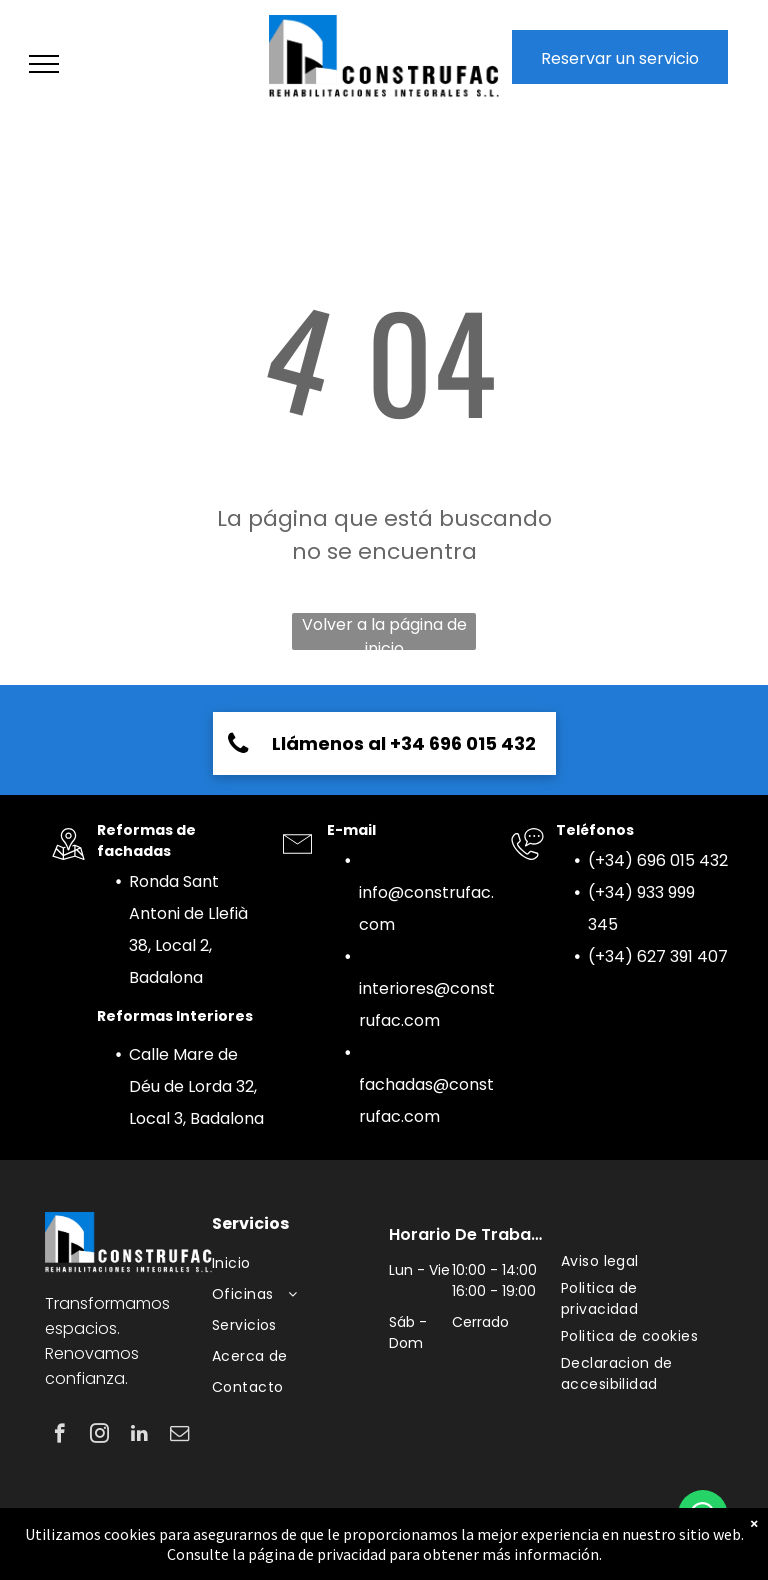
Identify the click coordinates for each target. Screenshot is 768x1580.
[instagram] (99, 1436)
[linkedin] (139, 1436)
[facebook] (59, 1436)
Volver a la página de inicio (384, 631)
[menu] (44, 64)
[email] (179, 1436)
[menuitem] (298, 1263)
